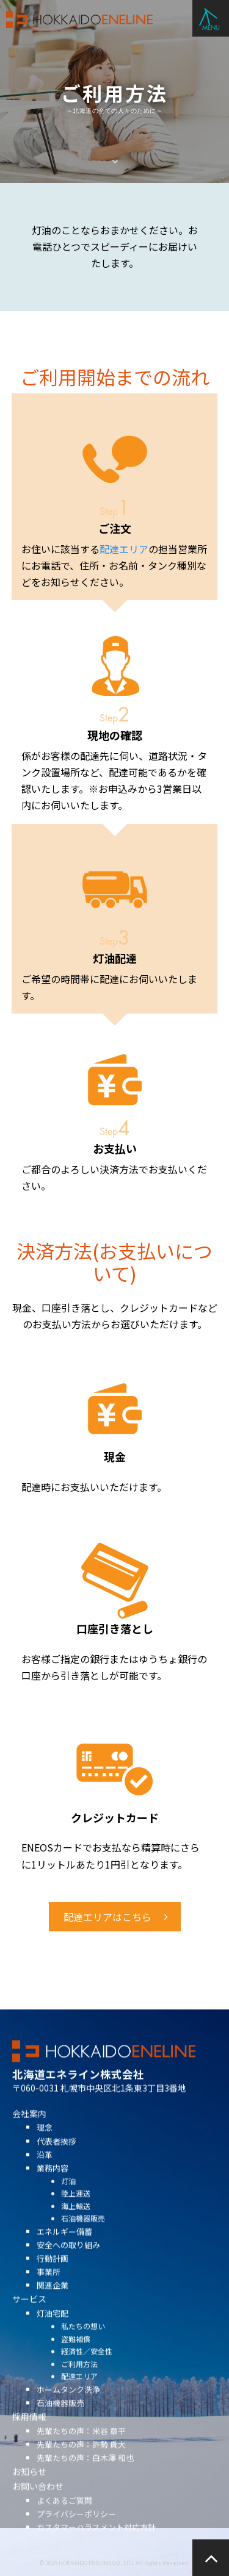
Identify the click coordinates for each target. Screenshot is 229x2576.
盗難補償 (75, 2354)
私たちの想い (83, 2342)
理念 (45, 2143)
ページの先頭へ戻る (210, 2557)
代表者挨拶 (56, 2157)
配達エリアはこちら (107, 1916)
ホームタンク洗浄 (68, 2405)
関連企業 (52, 2301)
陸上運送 (75, 2209)
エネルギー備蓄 (64, 2247)
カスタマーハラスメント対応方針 (96, 2543)
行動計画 (52, 2274)
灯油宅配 (52, 2329)
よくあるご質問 (64, 2516)
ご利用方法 (79, 2379)
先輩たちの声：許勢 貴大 (81, 2460)
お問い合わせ (38, 2502)
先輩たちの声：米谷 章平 (81, 2446)
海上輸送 (75, 2221)
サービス (29, 2315)
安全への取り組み (68, 2260)
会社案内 (29, 2129)
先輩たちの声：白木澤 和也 (85, 2473)
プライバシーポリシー (76, 2529)
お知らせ (29, 2487)
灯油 (68, 2196)
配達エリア (124, 549)
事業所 (48, 2288)
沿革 (45, 2170)
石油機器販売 (83, 2234)
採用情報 (29, 2432)
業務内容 (52, 2183)
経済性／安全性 (86, 2367)
